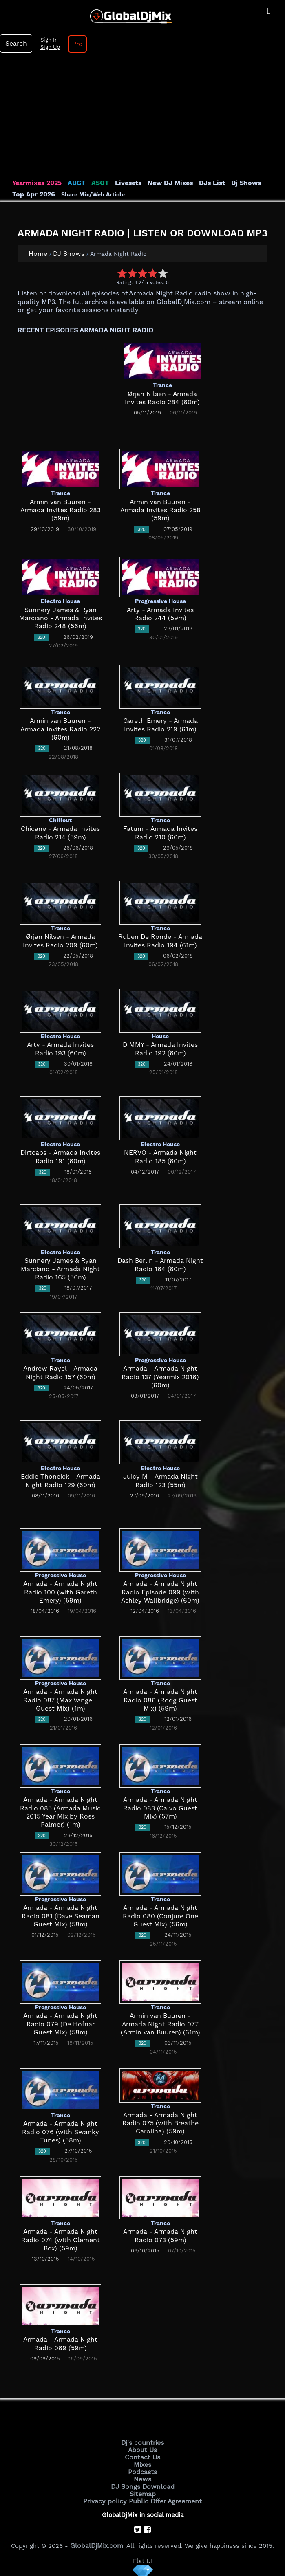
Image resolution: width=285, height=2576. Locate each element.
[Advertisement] (142, 118)
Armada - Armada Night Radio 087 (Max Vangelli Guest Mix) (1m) (60, 1700)
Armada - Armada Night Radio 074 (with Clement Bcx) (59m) (60, 2240)
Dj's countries (142, 2442)
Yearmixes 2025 (36, 183)
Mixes (142, 2463)
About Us (142, 2449)
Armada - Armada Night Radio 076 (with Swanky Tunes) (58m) (60, 2132)
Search (15, 43)
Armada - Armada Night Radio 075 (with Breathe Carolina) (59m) (160, 2123)
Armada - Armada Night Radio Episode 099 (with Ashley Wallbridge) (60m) (160, 1592)
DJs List (204, 183)
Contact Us (142, 2456)
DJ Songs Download (142, 2484)
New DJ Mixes (164, 183)
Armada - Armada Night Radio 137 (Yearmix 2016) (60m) (160, 1377)
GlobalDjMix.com (97, 2541)
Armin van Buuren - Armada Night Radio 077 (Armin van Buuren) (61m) (160, 2024)
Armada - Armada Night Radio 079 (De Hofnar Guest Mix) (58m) (60, 2024)
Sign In (47, 40)
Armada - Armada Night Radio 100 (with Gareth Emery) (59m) (60, 1592)
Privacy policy (107, 2497)
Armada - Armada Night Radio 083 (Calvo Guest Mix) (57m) (160, 1808)
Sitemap (142, 2491)
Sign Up (48, 47)
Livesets (124, 183)
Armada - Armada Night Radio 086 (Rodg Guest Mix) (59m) (160, 1700)
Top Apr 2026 (32, 194)
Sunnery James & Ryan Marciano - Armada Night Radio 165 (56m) (60, 1269)
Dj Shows (237, 183)
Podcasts (142, 2470)
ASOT (97, 183)
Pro (75, 44)
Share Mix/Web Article (90, 194)
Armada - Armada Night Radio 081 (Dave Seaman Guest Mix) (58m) (60, 1916)
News (142, 2477)
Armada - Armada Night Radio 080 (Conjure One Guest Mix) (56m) (160, 1916)
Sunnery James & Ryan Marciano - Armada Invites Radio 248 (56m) (60, 618)
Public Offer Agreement (164, 2497)
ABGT (74, 183)
